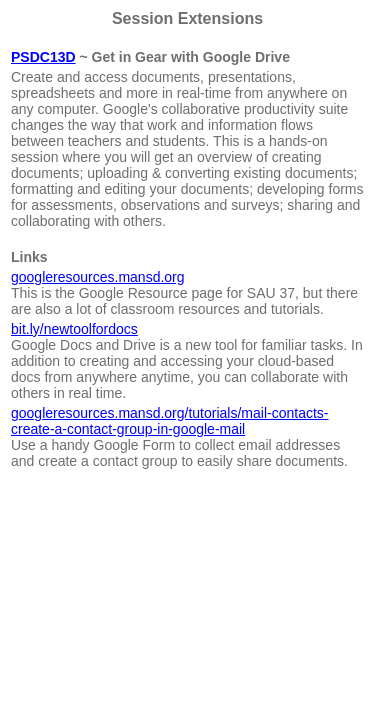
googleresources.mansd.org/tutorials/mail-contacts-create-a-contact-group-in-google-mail (169, 421)
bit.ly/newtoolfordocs (74, 329)
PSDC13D (43, 57)
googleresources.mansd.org (98, 277)
